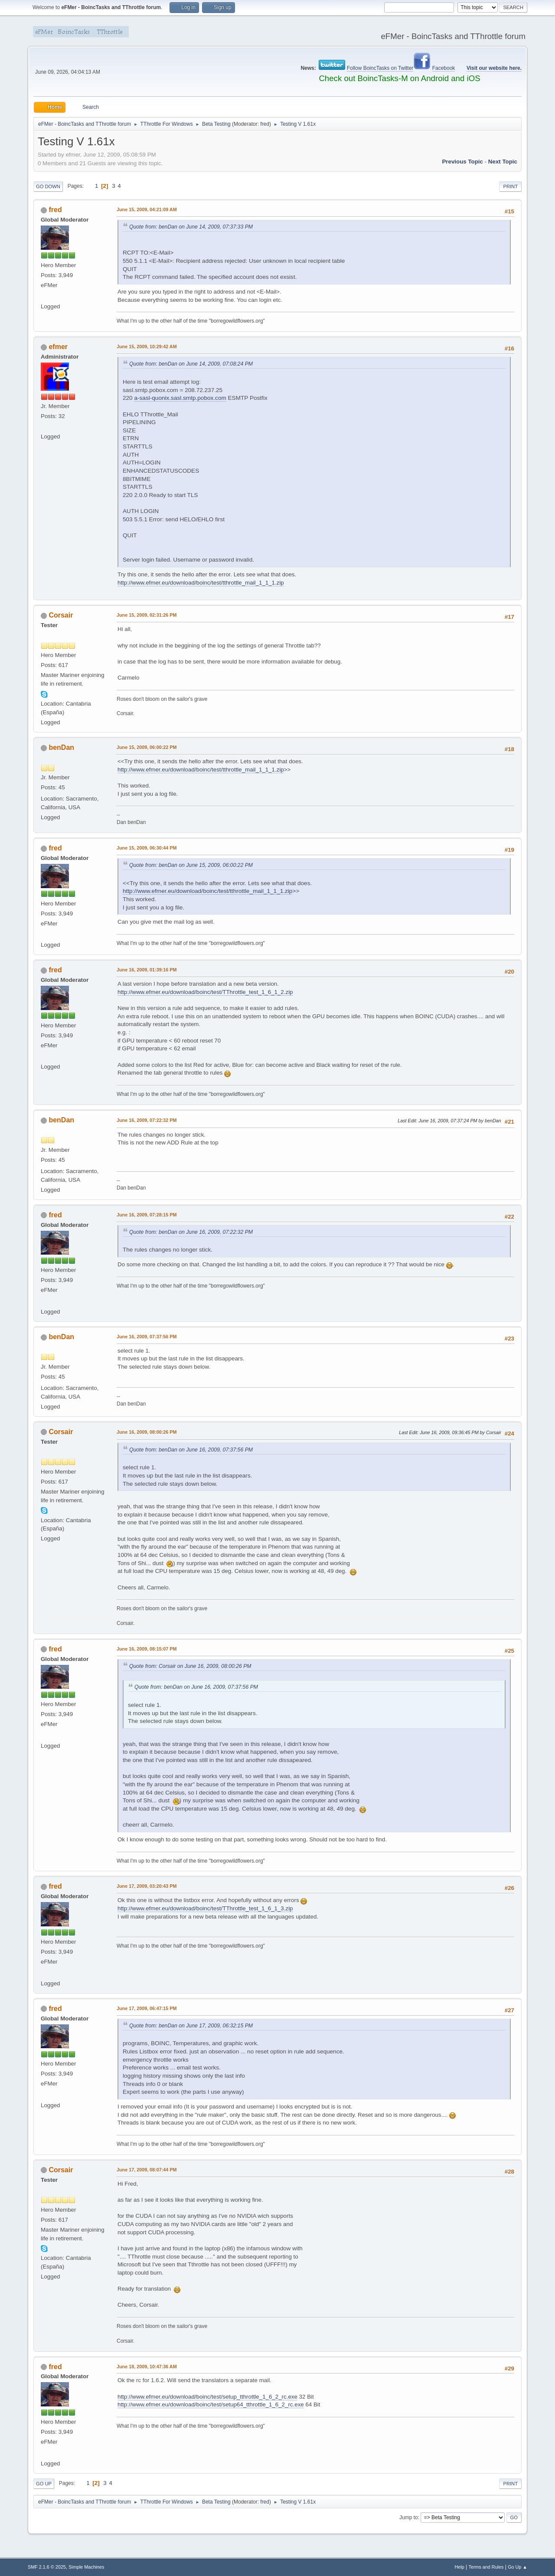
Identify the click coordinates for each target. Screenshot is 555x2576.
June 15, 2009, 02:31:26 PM (146, 615)
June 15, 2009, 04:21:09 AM (147, 209)
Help (459, 2566)
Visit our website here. (494, 68)
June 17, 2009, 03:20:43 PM (146, 1886)
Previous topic (462, 161)
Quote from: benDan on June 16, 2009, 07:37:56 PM (191, 1450)
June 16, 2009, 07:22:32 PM (146, 1120)
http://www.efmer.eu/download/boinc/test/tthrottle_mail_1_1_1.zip (201, 582)
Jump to (408, 2517)
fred (264, 124)
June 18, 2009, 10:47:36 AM (147, 2366)
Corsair (61, 615)
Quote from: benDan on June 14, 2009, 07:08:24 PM (191, 364)
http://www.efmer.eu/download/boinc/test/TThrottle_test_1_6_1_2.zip (205, 992)
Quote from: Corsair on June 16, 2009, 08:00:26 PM (190, 1666)
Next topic (502, 161)
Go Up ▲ (517, 2566)
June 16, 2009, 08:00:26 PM (146, 1432)
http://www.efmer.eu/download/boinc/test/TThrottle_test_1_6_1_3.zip (205, 1908)
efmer (58, 346)
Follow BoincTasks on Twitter (380, 68)
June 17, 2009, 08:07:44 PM (146, 2169)
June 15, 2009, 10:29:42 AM (147, 346)
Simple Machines (86, 2566)
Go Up (44, 2483)
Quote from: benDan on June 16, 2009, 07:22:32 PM (191, 1232)
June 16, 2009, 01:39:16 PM (146, 969)
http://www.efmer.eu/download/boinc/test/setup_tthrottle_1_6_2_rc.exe (207, 2396)
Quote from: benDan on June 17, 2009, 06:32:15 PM (191, 2026)
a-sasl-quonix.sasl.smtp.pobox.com (180, 398)
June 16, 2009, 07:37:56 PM (146, 1336)
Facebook (443, 68)
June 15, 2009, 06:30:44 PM (146, 847)
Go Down (48, 186)
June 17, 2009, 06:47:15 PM (146, 2008)
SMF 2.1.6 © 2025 (47, 2566)
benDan (61, 747)
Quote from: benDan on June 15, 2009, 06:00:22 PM (191, 865)
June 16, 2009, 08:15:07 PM (146, 1648)
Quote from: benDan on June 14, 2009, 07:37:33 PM (191, 227)
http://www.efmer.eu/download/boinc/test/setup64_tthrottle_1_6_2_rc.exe (211, 2404)
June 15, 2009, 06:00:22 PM (146, 747)
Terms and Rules (486, 2566)
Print (510, 186)
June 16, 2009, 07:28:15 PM (146, 1214)
